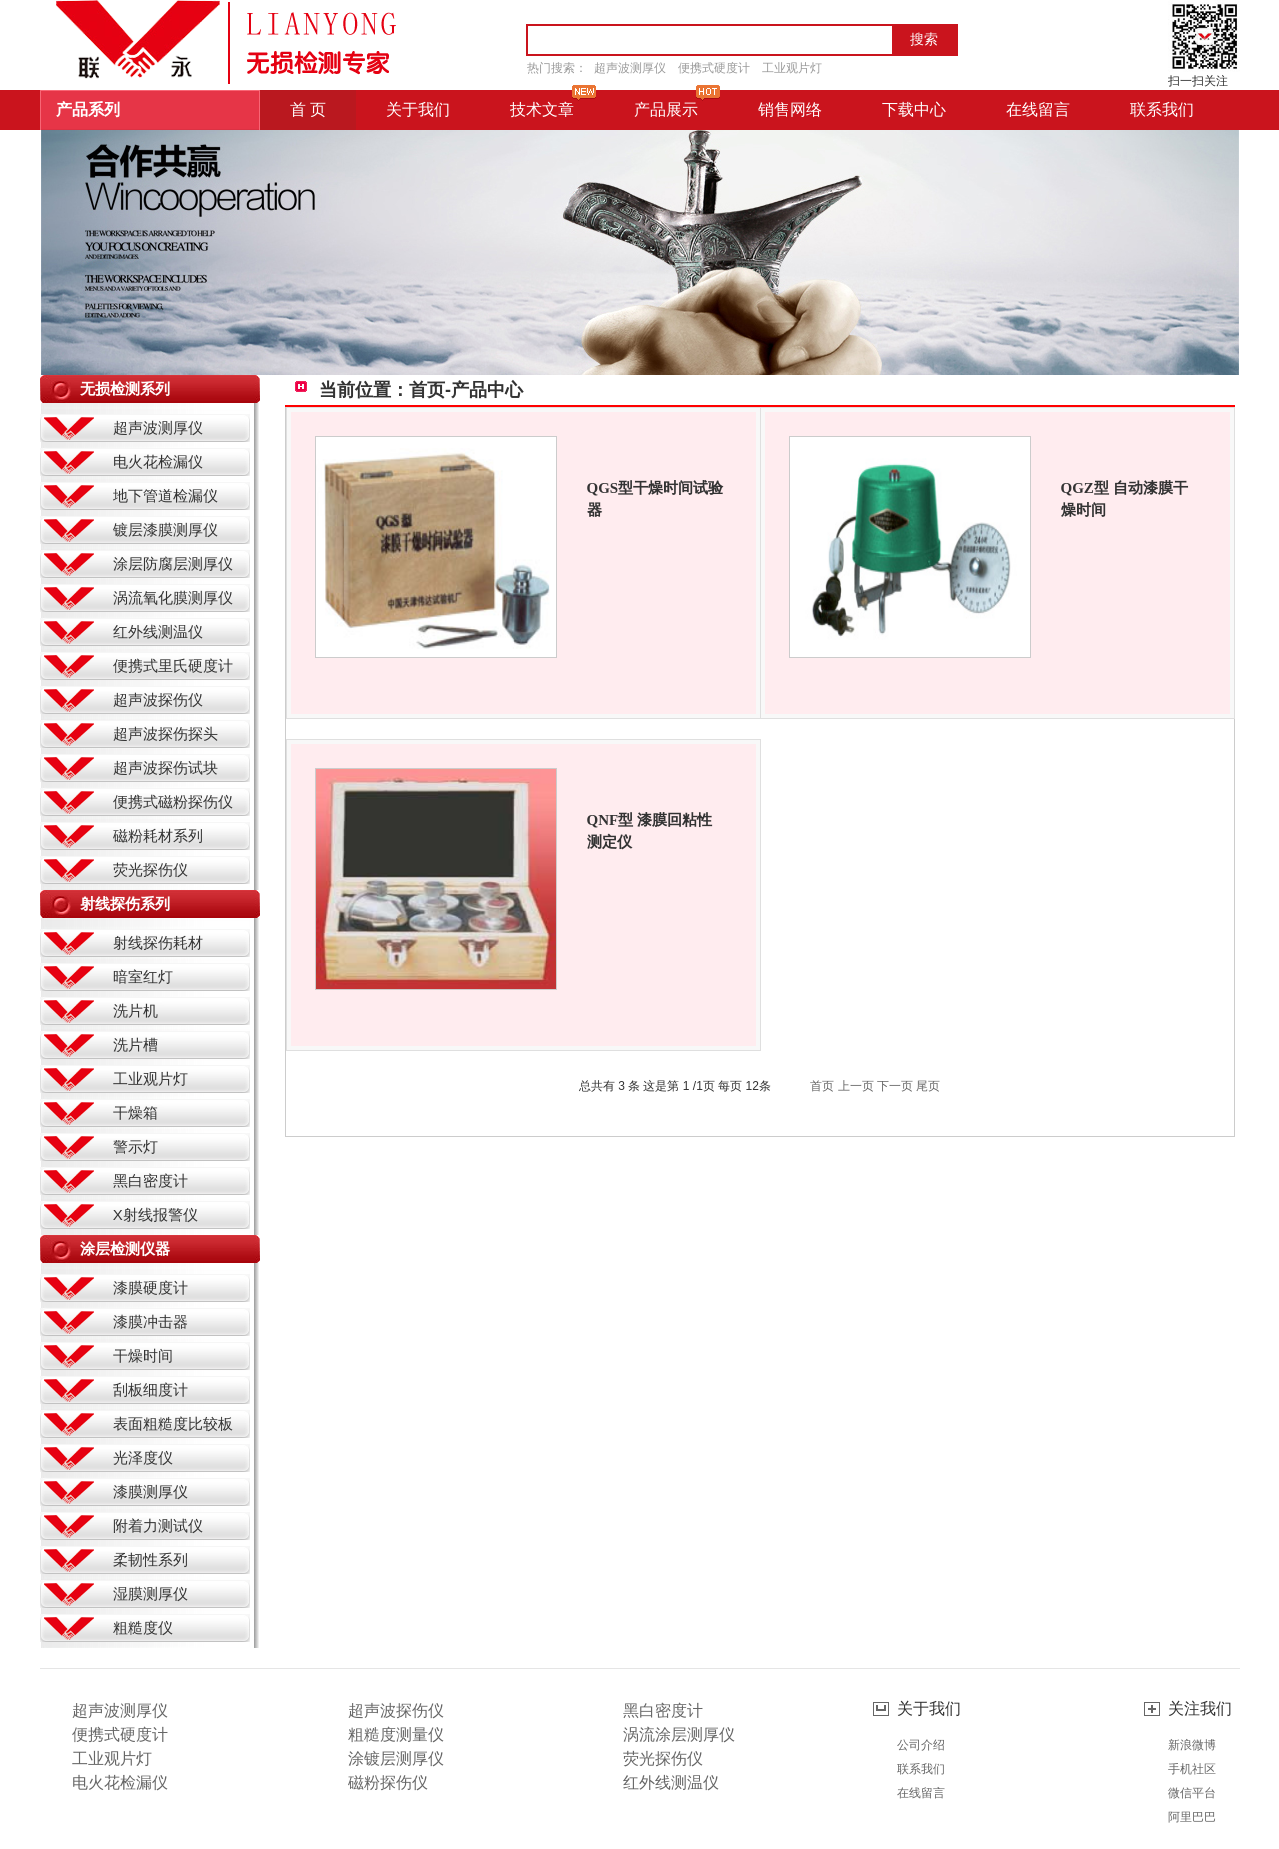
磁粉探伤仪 (388, 1782)
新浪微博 (1192, 1745)
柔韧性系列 (150, 1559)
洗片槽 (135, 1044)
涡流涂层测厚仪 (679, 1734)
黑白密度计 (150, 1180)
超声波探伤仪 (158, 699)
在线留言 (921, 1793)
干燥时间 (143, 1355)
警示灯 (135, 1146)
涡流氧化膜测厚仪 (173, 597)
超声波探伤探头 (165, 733)
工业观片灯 (792, 68)
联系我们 (921, 1769)
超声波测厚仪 (630, 68)
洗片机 (135, 1010)
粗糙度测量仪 (396, 1734)
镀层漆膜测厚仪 (165, 529)
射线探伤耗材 (158, 942)
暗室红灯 (143, 976)
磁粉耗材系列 (158, 835)
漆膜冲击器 (150, 1321)
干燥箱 (135, 1112)
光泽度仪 (143, 1457)
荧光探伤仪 (150, 869)
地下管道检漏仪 (165, 495)
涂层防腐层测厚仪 (173, 563)
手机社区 (1192, 1769)
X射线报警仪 (155, 1214)
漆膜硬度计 (150, 1287)
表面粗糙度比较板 (173, 1423)
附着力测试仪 (158, 1525)
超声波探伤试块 (165, 767)
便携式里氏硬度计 (173, 665)
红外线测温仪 (158, 631)
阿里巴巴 (1192, 1817)
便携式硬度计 (714, 68)
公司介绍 (921, 1745)
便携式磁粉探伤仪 (173, 801)
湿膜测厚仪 (150, 1593)
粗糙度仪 (143, 1627)
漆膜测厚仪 (150, 1491)
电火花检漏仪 (158, 461)
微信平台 (1192, 1793)
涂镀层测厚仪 (396, 1758)
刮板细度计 (150, 1389)
